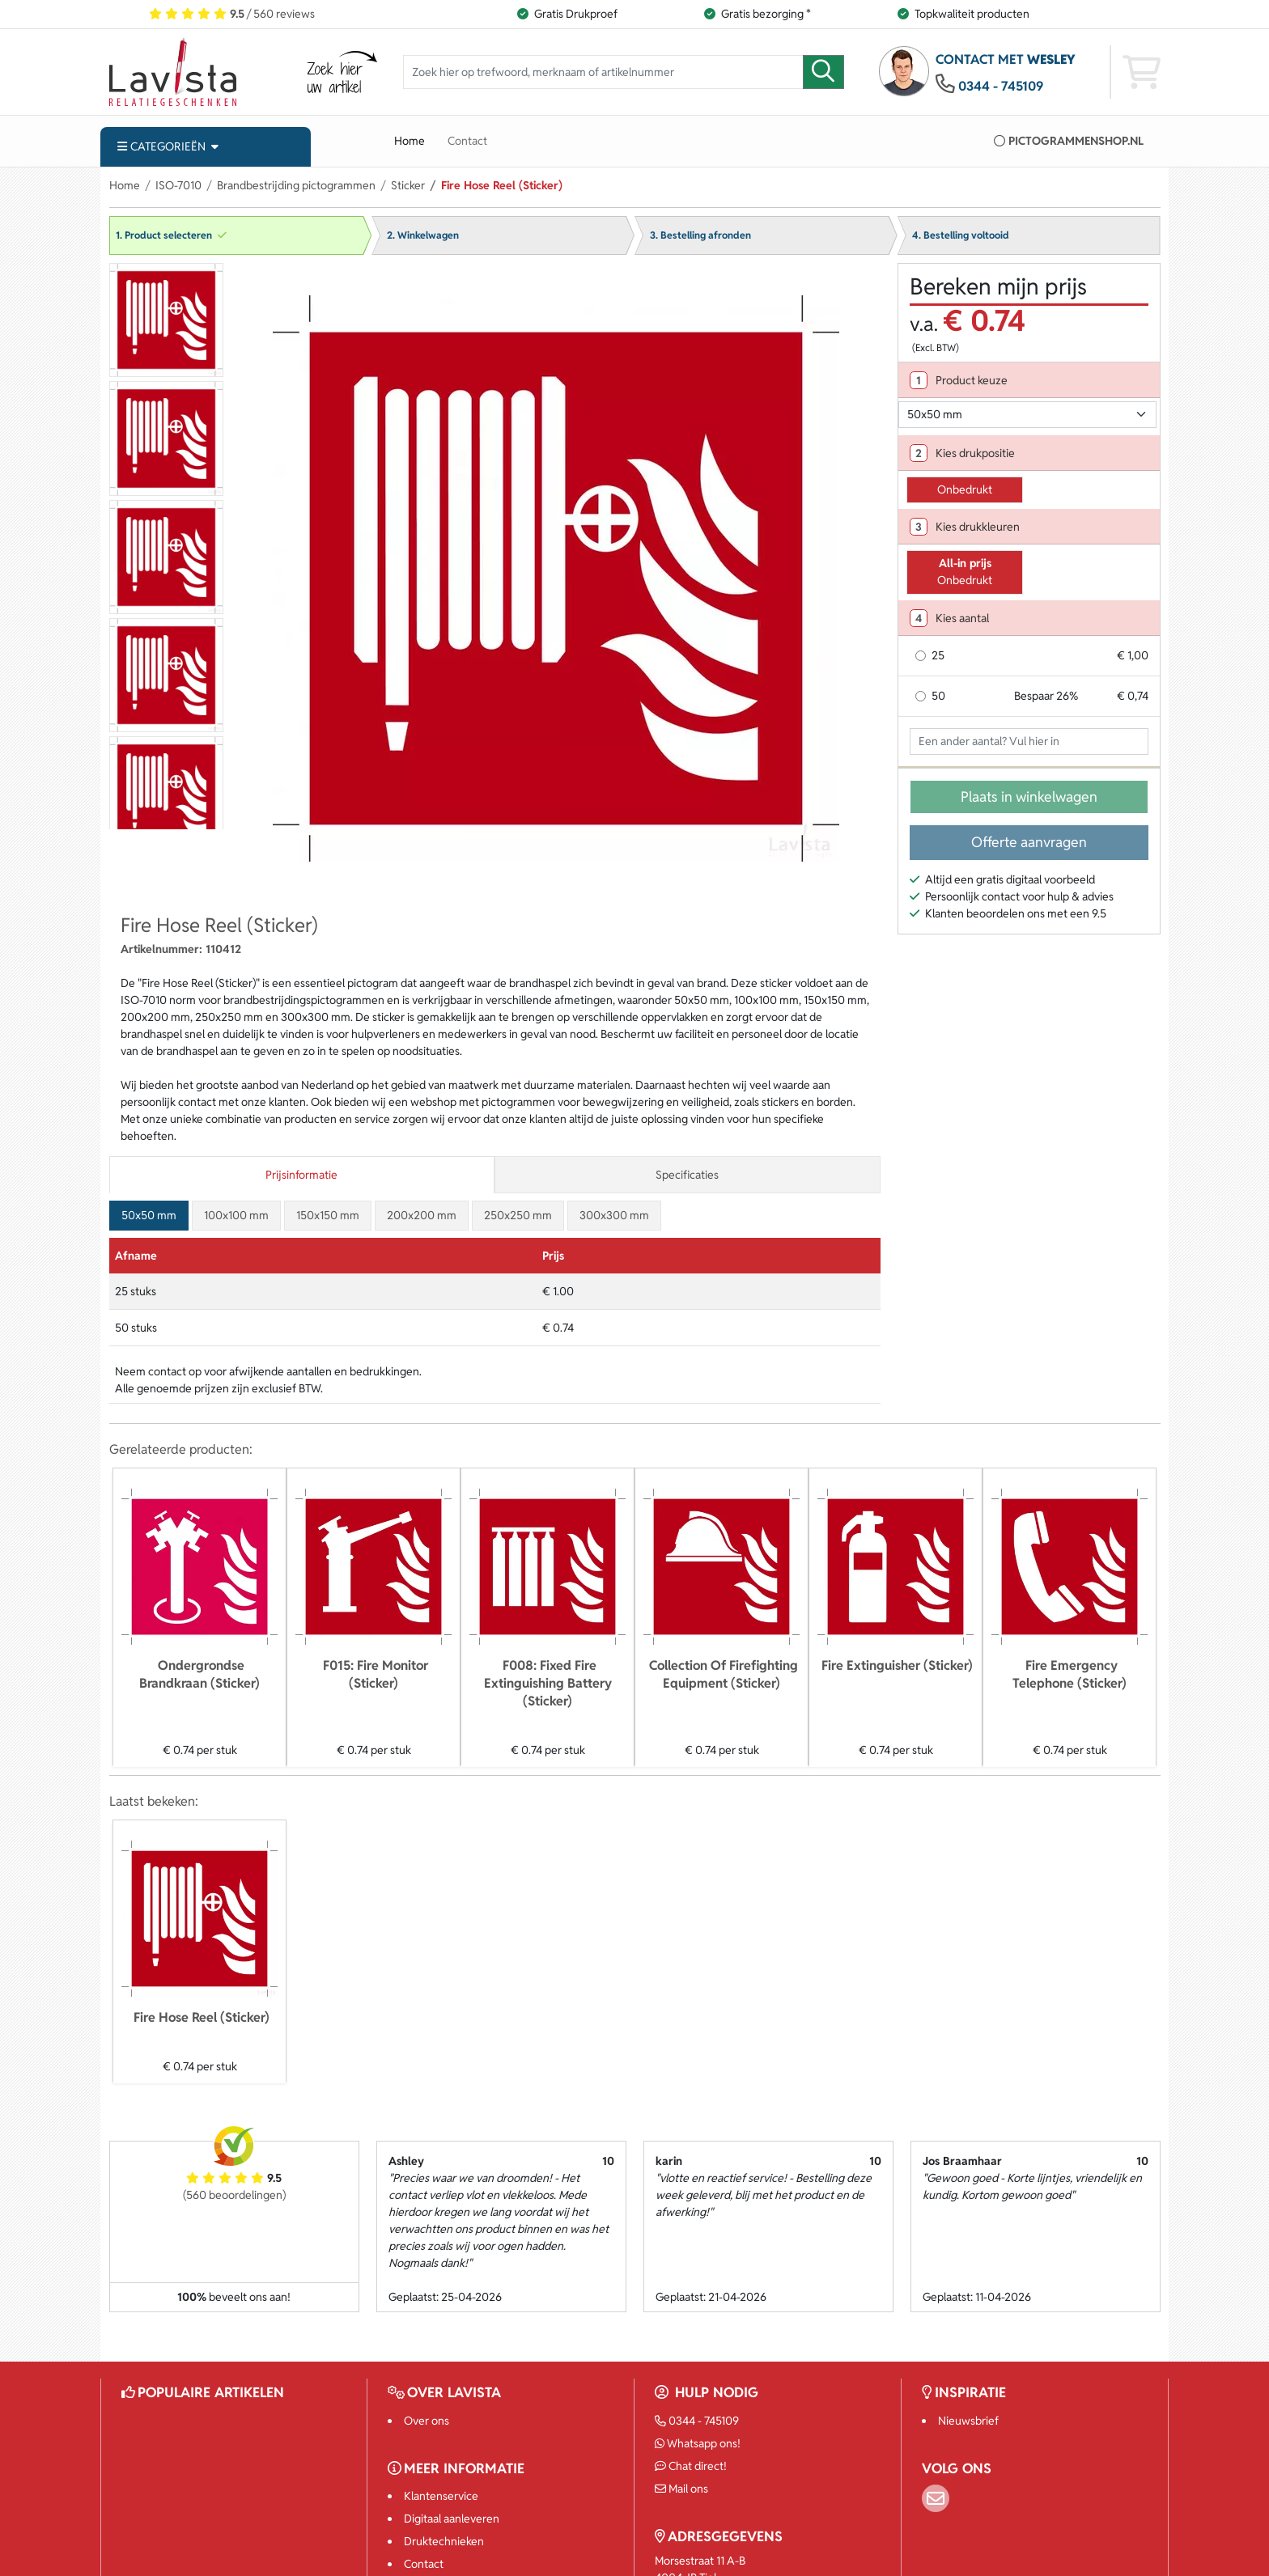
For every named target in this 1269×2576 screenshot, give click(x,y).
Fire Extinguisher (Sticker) (897, 1665)
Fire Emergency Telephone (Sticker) (1069, 1674)
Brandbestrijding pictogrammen (296, 185)
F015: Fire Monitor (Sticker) (375, 1674)
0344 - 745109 (1000, 86)
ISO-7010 (178, 185)
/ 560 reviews (232, 13)
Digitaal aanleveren (451, 2518)
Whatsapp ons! (698, 2443)
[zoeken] (823, 72)
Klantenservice (441, 2496)
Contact (467, 140)
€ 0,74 (1132, 695)
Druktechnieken (444, 2541)
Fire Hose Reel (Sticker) (202, 2017)
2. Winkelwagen (423, 235)
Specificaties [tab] (687, 1174)
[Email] (935, 2498)
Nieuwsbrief (968, 2420)
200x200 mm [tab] (421, 1215)
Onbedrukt (964, 489)
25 (938, 655)
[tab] (1029, 380)
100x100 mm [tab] (236, 1215)
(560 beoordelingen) (234, 2195)
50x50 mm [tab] (148, 1215)
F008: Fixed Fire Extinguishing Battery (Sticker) (548, 1683)
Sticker (408, 185)
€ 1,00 (1132, 655)
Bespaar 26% (1046, 695)
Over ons (426, 2420)
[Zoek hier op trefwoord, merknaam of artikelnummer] (603, 72)
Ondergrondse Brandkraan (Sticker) (199, 1674)
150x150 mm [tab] (327, 1215)
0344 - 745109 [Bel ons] (697, 2420)
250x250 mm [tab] (518, 1215)
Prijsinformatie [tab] (301, 1174)
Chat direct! (691, 2466)
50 (938, 695)
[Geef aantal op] (1029, 742)
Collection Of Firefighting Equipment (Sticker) (723, 1674)
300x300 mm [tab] (614, 1215)
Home (409, 140)
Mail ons (682, 2488)
